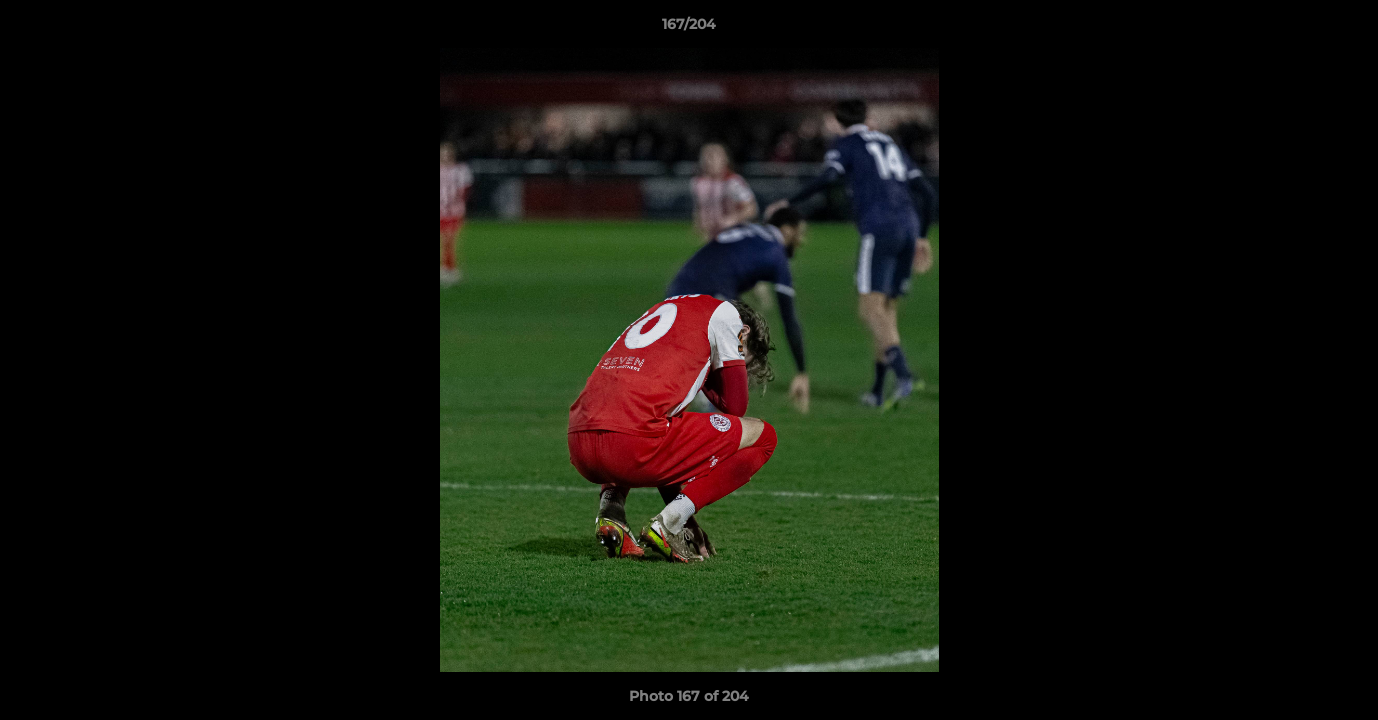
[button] (1342, 29)
